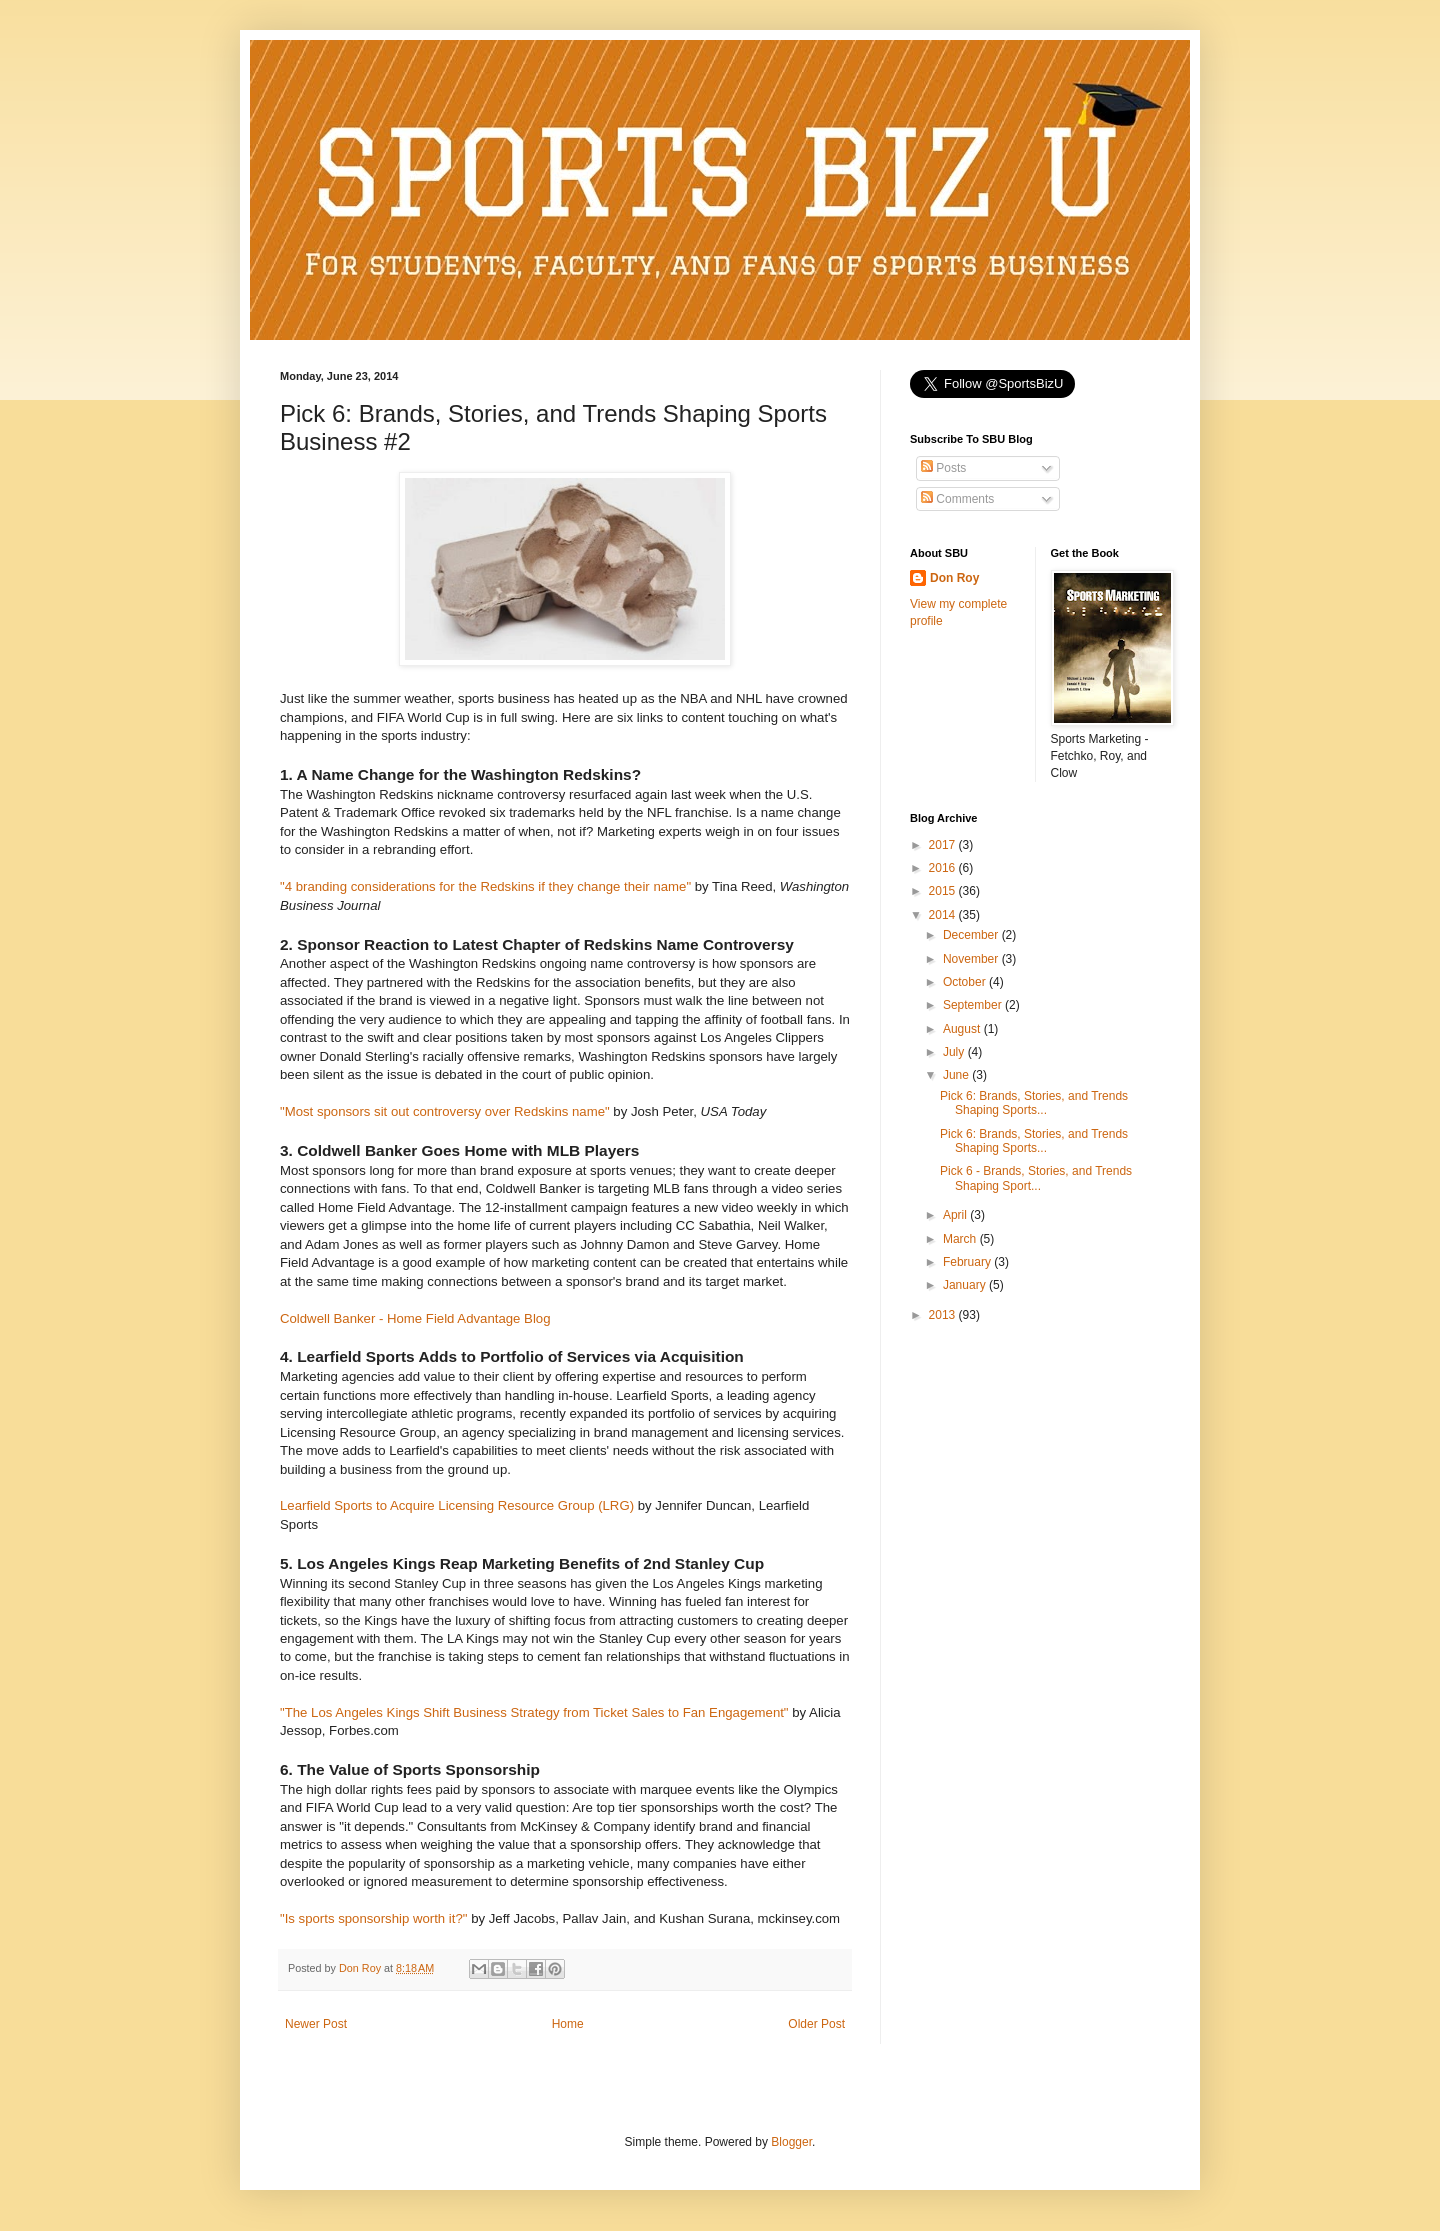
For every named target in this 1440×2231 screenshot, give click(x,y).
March (961, 1239)
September (974, 1005)
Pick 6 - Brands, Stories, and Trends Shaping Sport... (1036, 1178)
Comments (957, 499)
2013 (944, 1315)
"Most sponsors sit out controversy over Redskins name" (445, 1111)
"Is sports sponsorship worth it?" (373, 1918)
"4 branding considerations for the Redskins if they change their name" (485, 886)
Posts (943, 468)
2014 (944, 915)
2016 (944, 868)
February (968, 1262)
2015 (944, 891)
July (955, 1052)
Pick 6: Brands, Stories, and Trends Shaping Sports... (1034, 1103)
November (972, 959)
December (972, 935)
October (966, 982)
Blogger (791, 2142)
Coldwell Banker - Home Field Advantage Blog (415, 1318)
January (966, 1285)
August (963, 1029)
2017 (944, 845)
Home (568, 2024)
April (956, 1215)
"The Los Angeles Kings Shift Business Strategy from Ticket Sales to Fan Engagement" (534, 1712)
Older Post (816, 2024)
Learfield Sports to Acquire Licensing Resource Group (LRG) (457, 1505)
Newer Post (316, 2024)
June (957, 1075)
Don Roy (954, 578)
